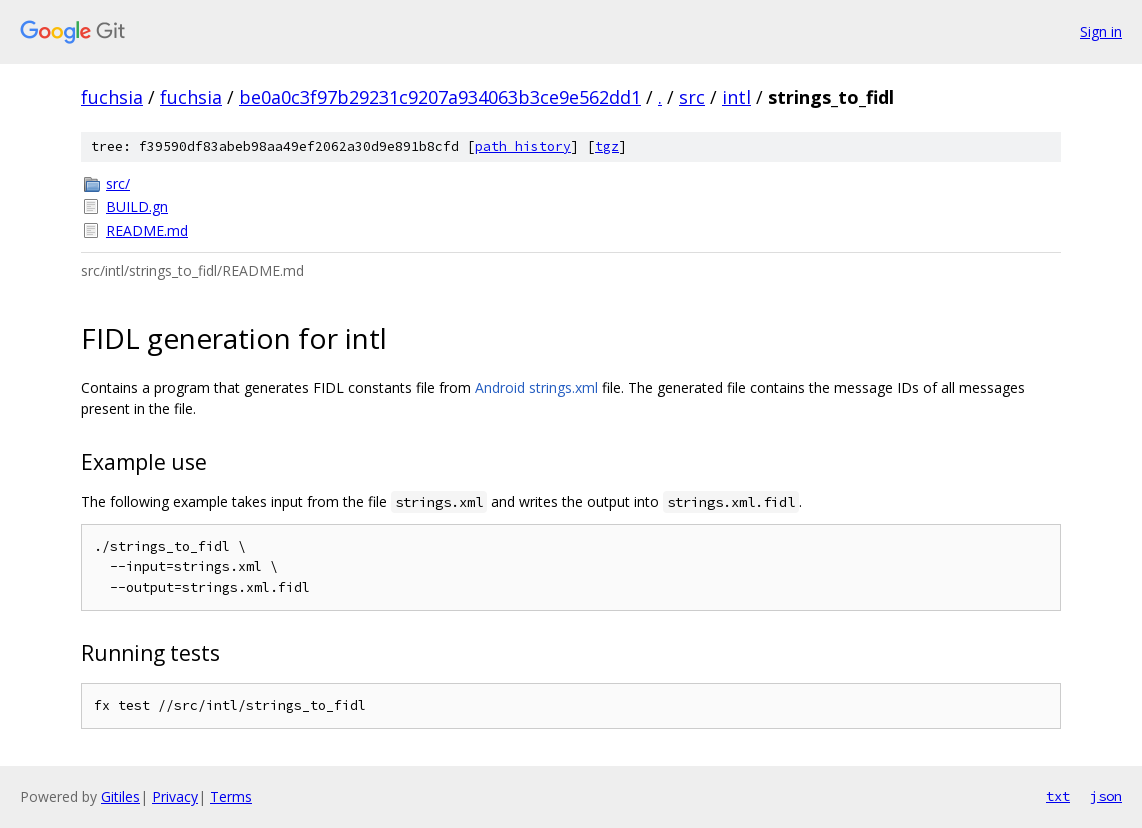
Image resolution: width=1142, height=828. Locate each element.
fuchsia (112, 97)
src (692, 97)
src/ (118, 183)
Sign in (1101, 31)
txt (1058, 796)
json (1106, 796)
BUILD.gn (137, 206)
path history (523, 146)
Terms (231, 796)
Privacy (175, 796)
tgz (607, 146)
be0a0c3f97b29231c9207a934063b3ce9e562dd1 (440, 97)
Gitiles (120, 796)
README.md (147, 230)
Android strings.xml (536, 387)
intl (736, 97)
